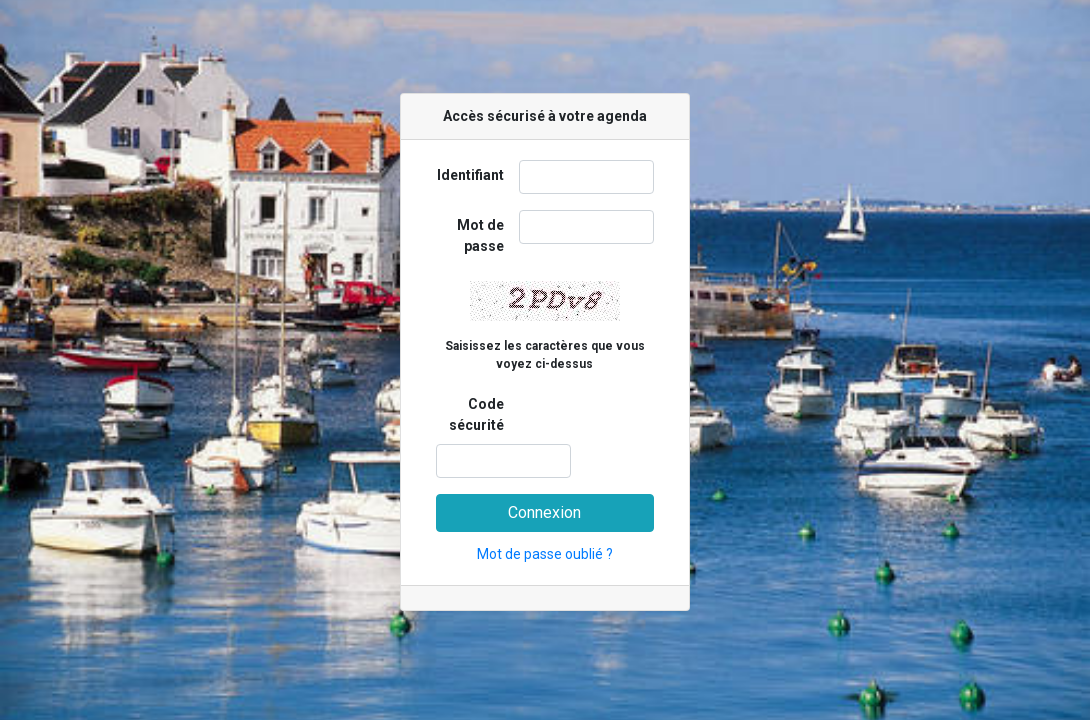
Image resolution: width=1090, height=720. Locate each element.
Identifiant (470, 175)
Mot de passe (480, 235)
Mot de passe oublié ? (545, 554)
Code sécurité (476, 414)
